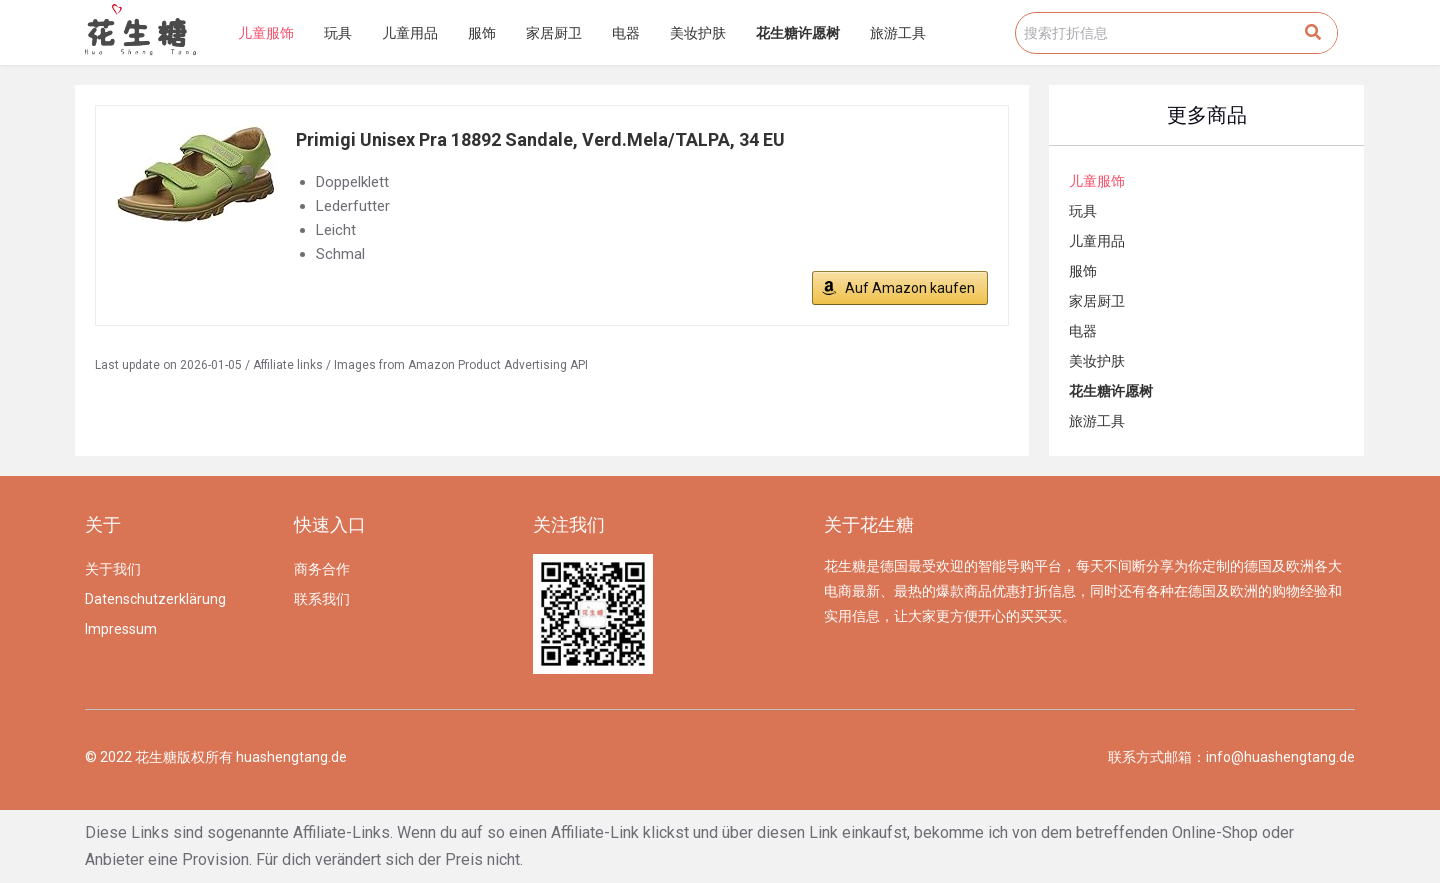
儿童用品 (410, 33)
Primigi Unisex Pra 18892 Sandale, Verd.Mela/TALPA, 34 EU (540, 139)
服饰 (482, 33)
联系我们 (322, 599)
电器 (626, 33)
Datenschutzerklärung (155, 599)
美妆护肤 (698, 33)
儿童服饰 (266, 33)
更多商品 (1207, 115)
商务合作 (322, 569)
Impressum (121, 629)
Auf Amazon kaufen (910, 288)
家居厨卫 (554, 33)
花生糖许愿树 (798, 33)
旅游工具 (898, 33)
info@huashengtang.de (1280, 757)
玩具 (338, 33)
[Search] (1313, 33)
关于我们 (113, 569)
